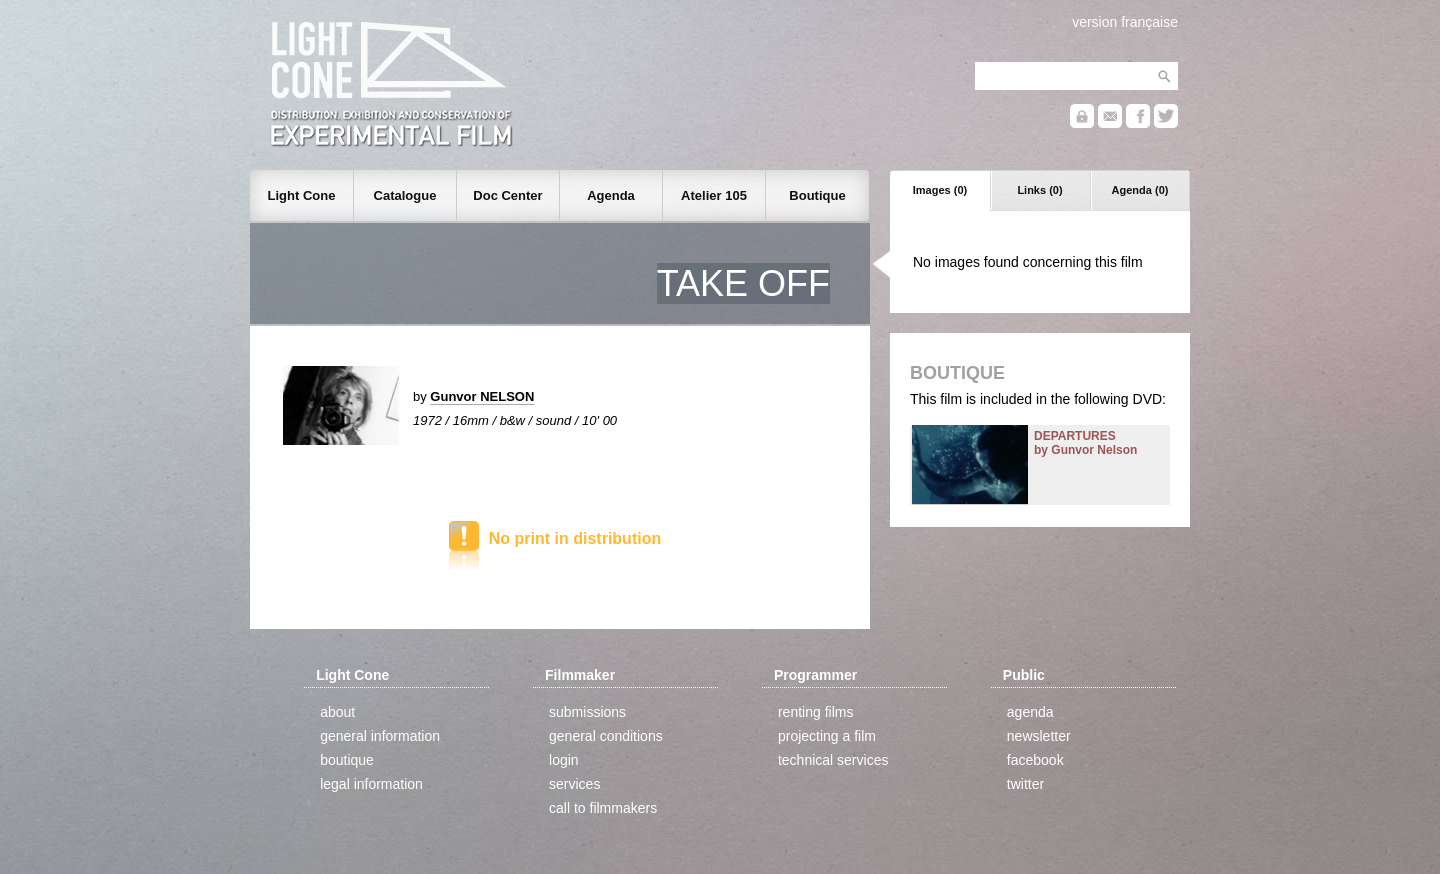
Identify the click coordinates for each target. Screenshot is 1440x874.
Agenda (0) (1140, 190)
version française (1125, 22)
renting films (815, 712)
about (337, 712)
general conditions (606, 736)
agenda (1030, 712)
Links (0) (1039, 190)
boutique (347, 760)
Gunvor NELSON (482, 396)
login (564, 760)
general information (380, 736)
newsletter (1039, 736)
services (574, 784)
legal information (371, 784)
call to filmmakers (603, 808)
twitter (1025, 784)
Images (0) (940, 190)
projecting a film (827, 736)
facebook (1035, 760)
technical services (833, 760)
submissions (587, 712)
